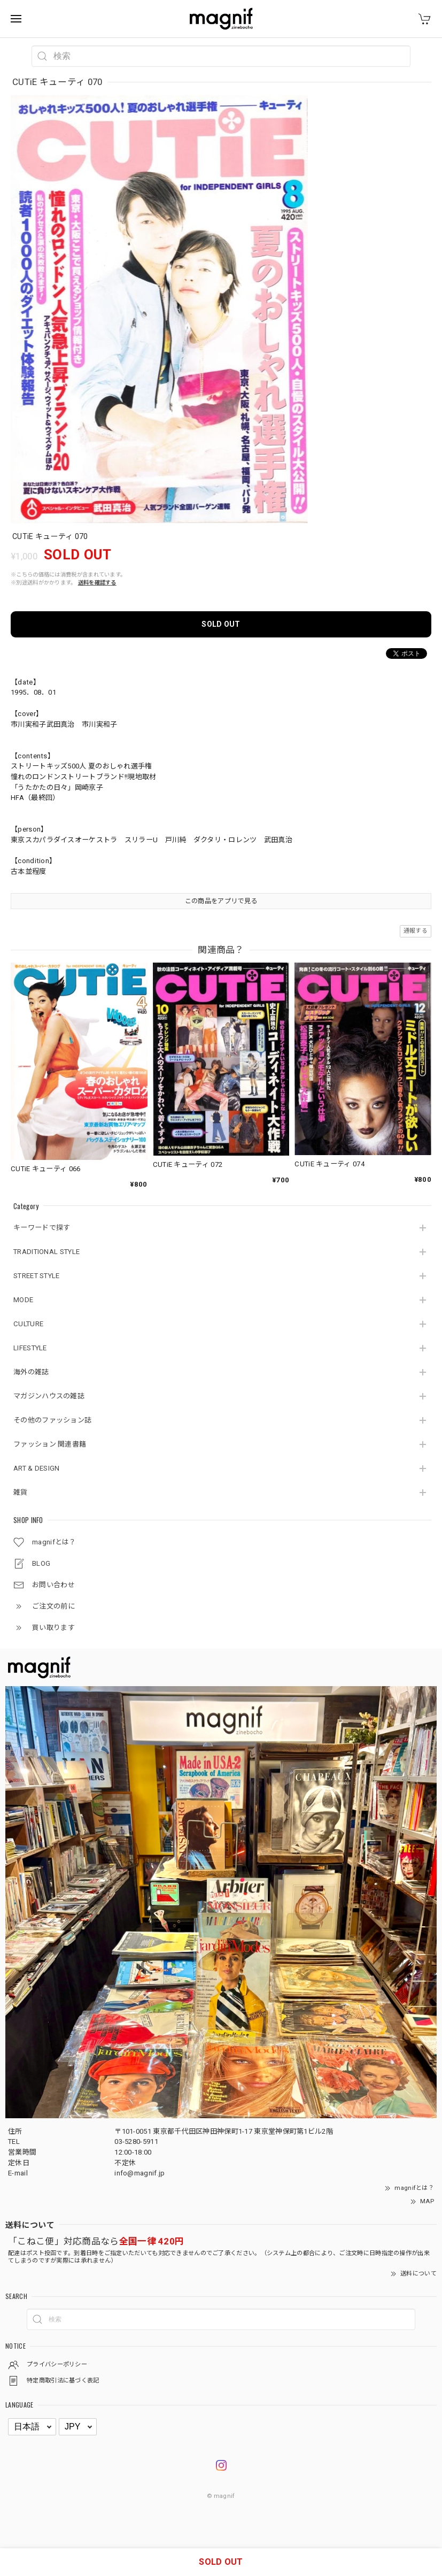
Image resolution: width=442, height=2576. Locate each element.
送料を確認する (97, 582)
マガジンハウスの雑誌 (48, 1396)
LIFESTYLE (30, 1348)
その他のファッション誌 (52, 1420)
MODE (23, 1300)
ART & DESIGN (36, 1468)
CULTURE (28, 1324)
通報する (416, 930)
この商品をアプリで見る (221, 901)
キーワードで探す (41, 1228)
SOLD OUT (220, 624)
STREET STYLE (36, 1276)
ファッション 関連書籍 (49, 1444)
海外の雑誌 (31, 1372)
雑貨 (20, 1492)
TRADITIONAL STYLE (46, 1252)
